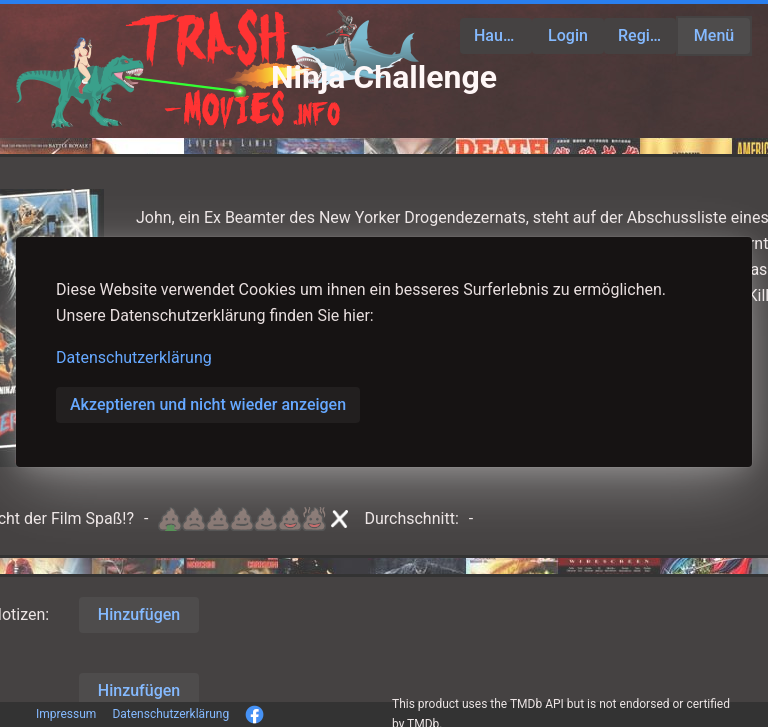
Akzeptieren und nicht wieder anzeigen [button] (208, 404)
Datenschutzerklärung (134, 357)
